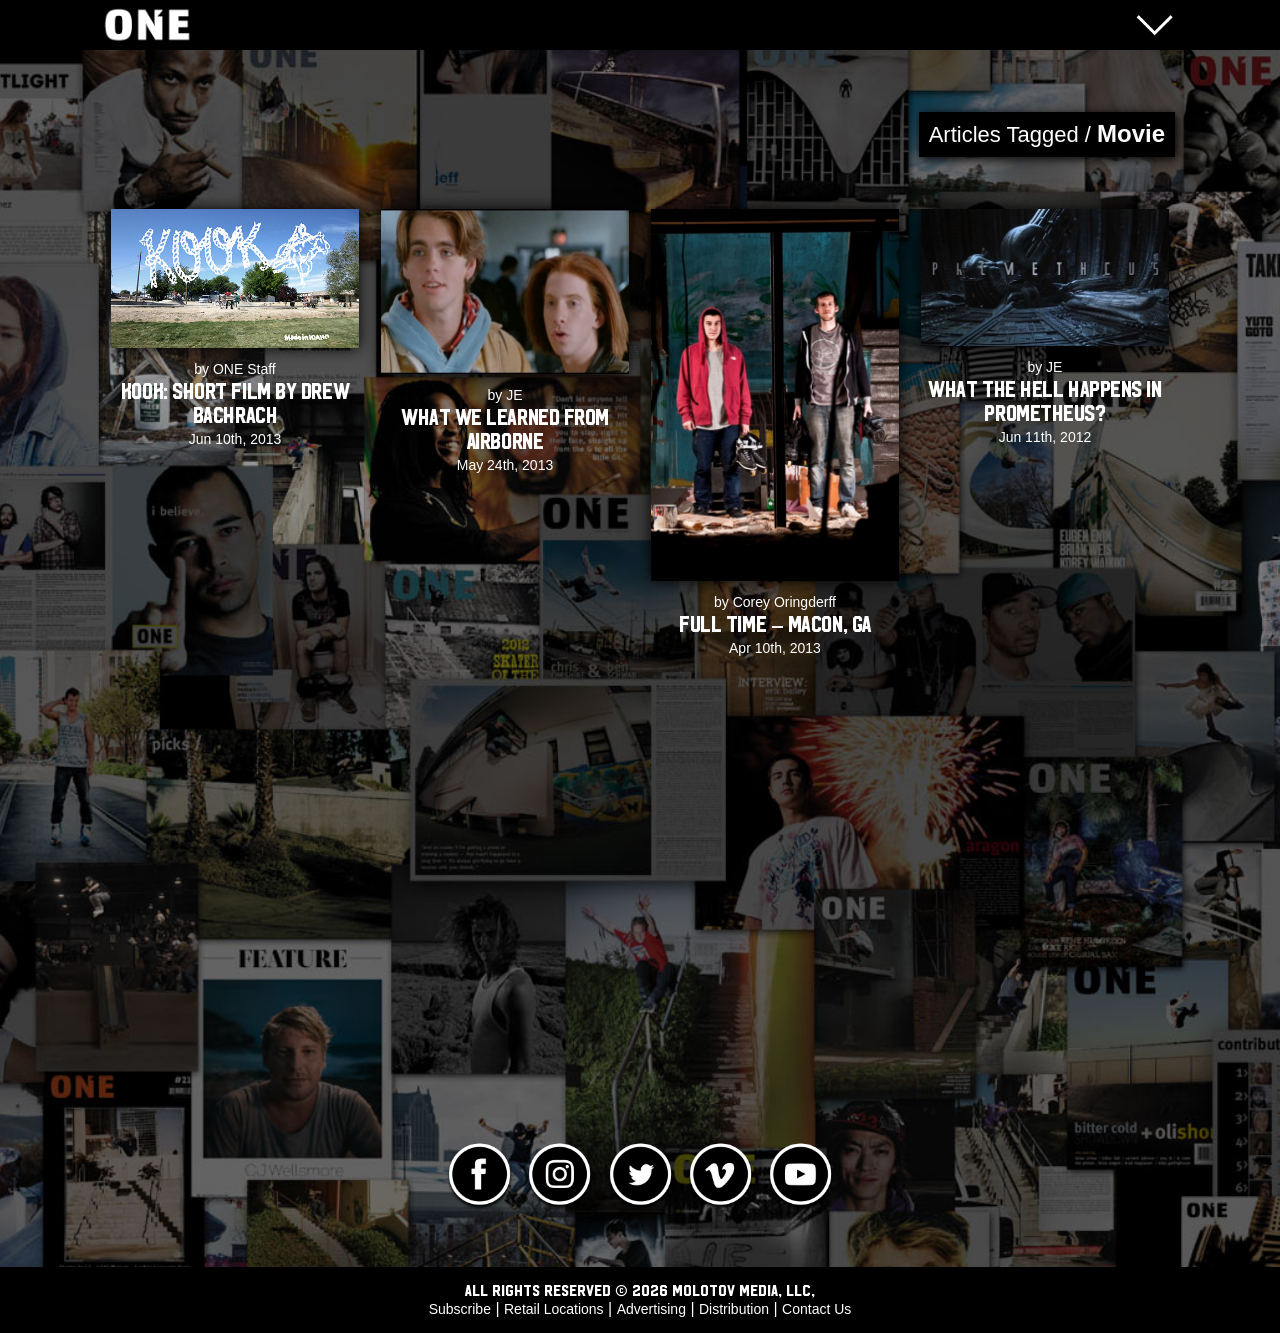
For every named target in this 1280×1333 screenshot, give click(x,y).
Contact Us (816, 1309)
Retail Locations (554, 1309)
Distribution (734, 1309)
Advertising (651, 1309)
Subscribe (460, 1309)
